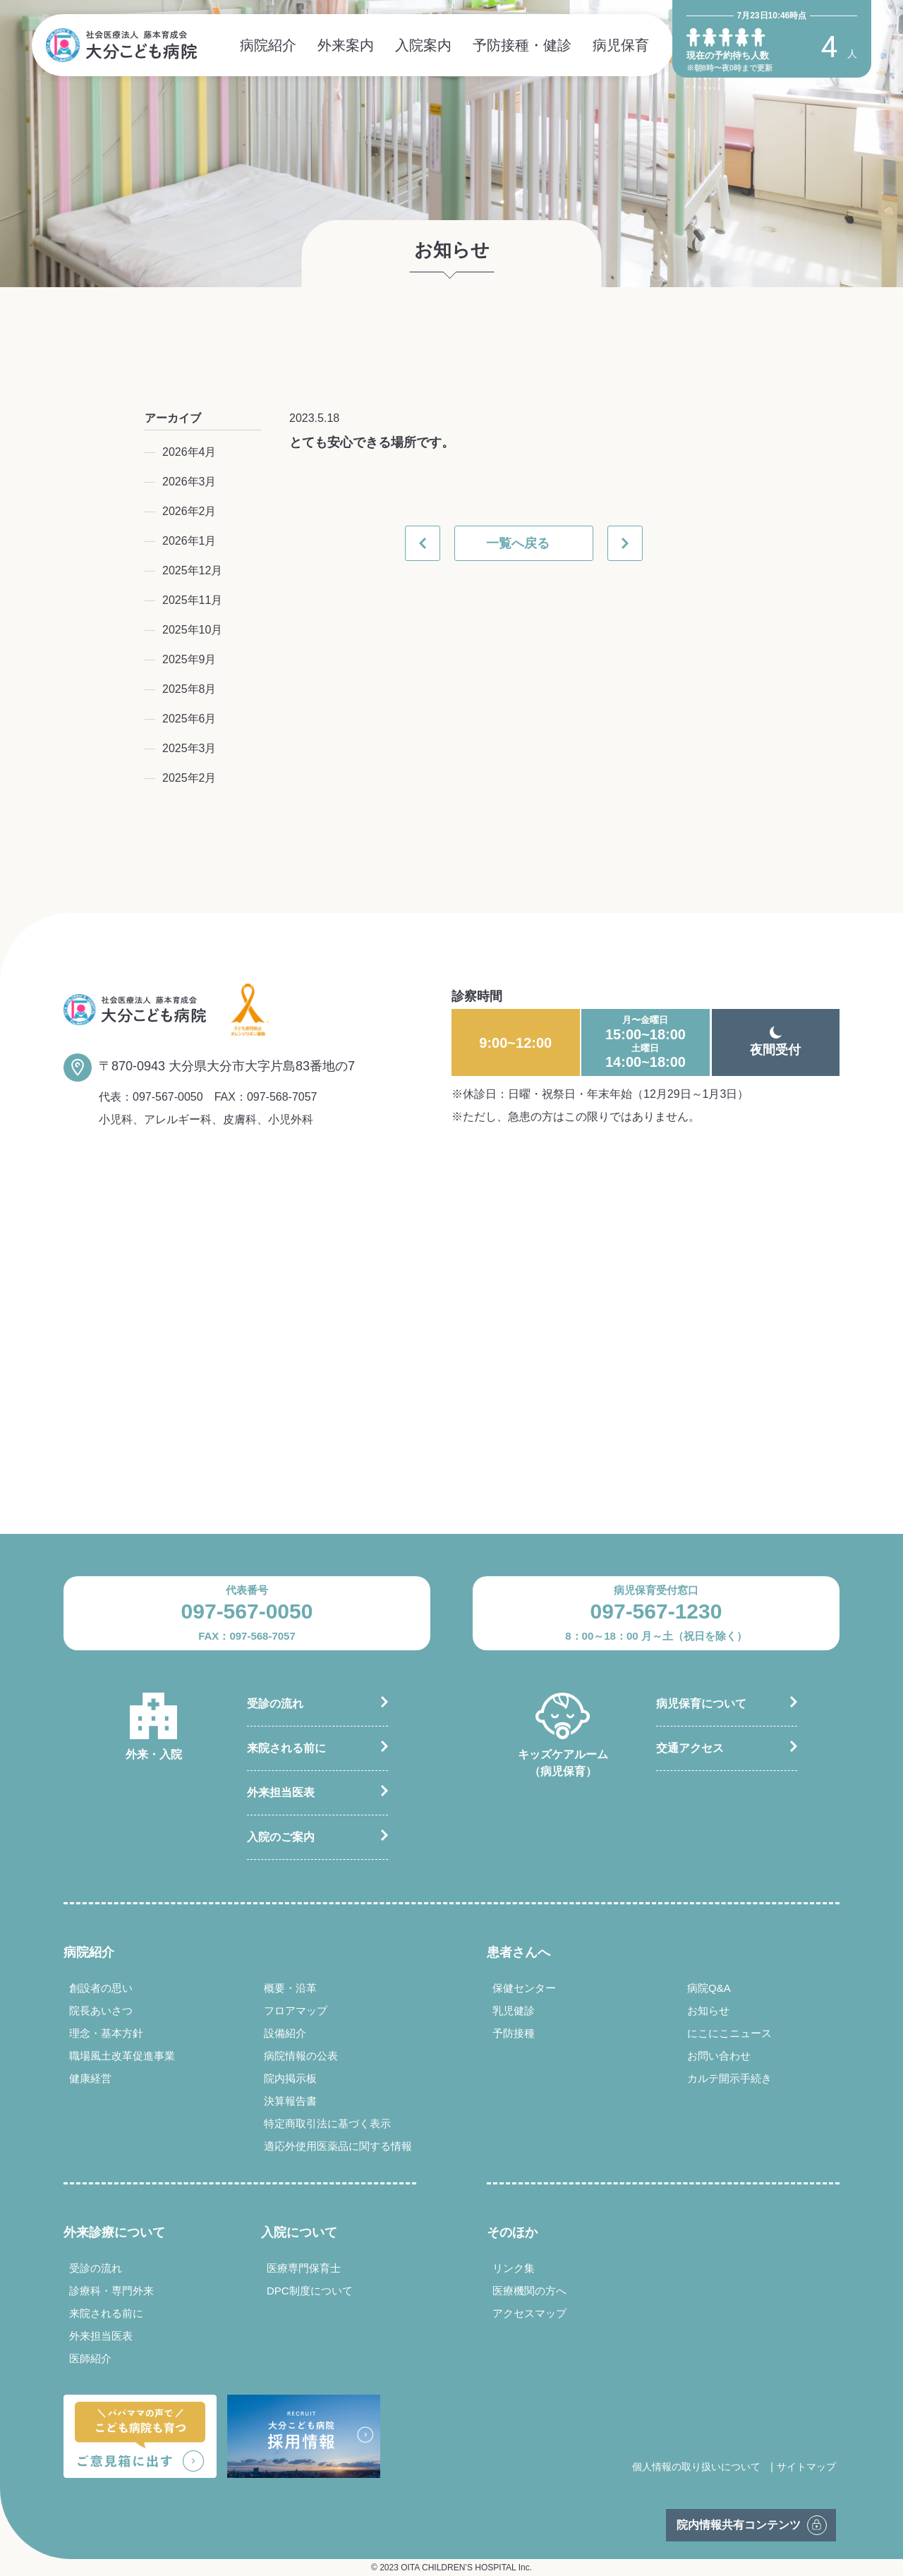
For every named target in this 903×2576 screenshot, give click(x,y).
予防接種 (513, 2033)
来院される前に (286, 1748)
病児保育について (701, 1704)
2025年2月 (189, 778)
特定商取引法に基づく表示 (327, 2123)
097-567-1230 (656, 1611)
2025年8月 (189, 689)
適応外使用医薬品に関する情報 (338, 2146)
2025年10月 (192, 630)
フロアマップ (295, 2010)
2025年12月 (192, 570)
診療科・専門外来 (111, 2291)
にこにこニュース (729, 2033)
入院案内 (423, 45)
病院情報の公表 (301, 2056)
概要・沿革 (290, 1988)
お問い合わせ (719, 2056)
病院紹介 (268, 45)
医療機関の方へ (529, 2291)
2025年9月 (189, 659)
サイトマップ (806, 2466)
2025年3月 (189, 748)
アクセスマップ (529, 2313)
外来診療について (114, 2232)
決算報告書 (290, 2101)
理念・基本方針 (106, 2033)
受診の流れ (275, 1704)
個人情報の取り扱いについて (696, 2466)
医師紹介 (90, 2358)
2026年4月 (189, 452)
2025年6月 (189, 719)
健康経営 (90, 2078)
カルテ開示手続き (729, 2078)
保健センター (524, 1988)
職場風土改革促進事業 (122, 2056)
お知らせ (708, 2010)
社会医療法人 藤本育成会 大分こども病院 (121, 45)
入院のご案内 (281, 1837)
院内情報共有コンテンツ (739, 2525)
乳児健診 (513, 2010)
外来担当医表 (281, 1792)
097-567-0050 (168, 1097)
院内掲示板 (290, 2078)
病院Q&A (709, 1988)
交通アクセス (690, 1748)
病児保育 (621, 45)
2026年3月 (189, 482)
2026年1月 (189, 541)
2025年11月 (192, 600)
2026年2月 (189, 511)
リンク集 (513, 2268)
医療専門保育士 (304, 2268)
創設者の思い (101, 1988)
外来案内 (345, 45)
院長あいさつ (101, 2010)
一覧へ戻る (518, 543)
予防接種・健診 (522, 45)
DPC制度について (310, 2291)
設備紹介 (285, 2033)
